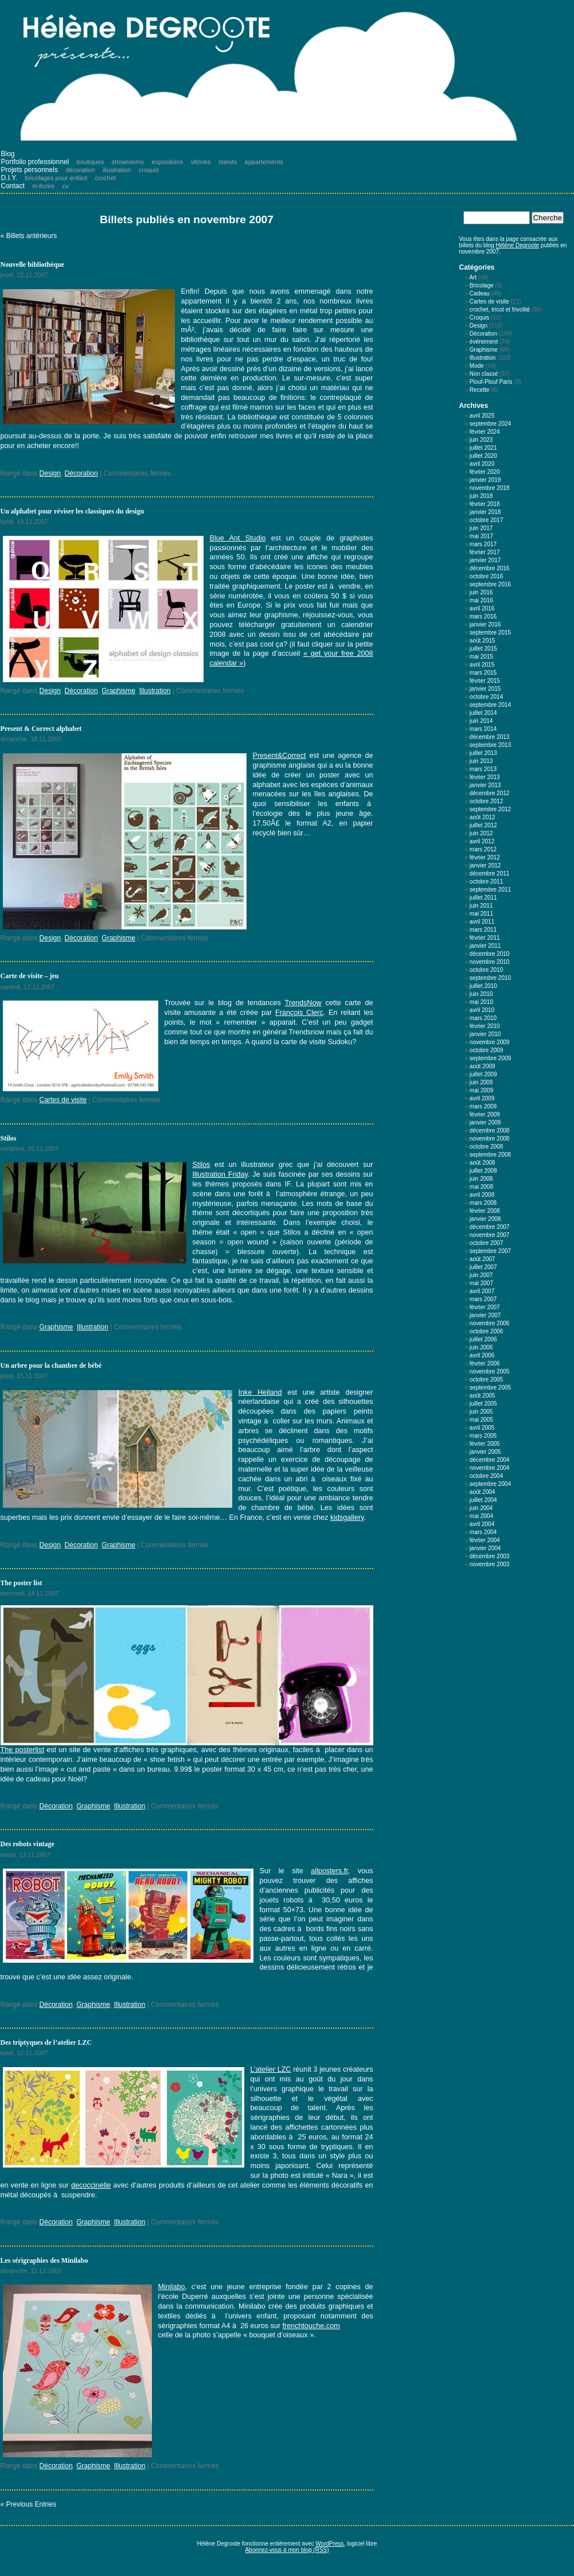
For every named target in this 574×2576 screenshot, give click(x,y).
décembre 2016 (490, 568)
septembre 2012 (490, 809)
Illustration (155, 691)
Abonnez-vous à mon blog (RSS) (287, 2550)
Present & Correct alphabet (41, 729)
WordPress (329, 2543)
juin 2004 (481, 1508)
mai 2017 (481, 536)
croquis (149, 169)
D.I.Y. (9, 178)
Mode (477, 366)
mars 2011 (483, 930)
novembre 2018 (490, 488)
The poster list (21, 1583)
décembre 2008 (490, 1130)
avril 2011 (482, 922)
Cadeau (480, 293)
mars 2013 (483, 769)
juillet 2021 (483, 448)
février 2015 (485, 681)
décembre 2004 (490, 1460)
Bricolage (482, 285)
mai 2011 (481, 913)
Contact (13, 186)
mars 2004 (483, 1532)
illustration (117, 169)
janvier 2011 (485, 946)
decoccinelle (91, 2185)
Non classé (484, 374)
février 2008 (485, 1211)
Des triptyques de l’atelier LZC (46, 2042)
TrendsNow (303, 1003)
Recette (479, 390)
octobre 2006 (486, 1331)
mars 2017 (483, 544)
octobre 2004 (486, 1476)
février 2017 (485, 552)
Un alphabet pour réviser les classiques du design (73, 511)
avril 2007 (482, 1291)
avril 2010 (482, 1010)
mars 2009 (483, 1106)
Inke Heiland (260, 1392)
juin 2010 (481, 994)
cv (66, 185)
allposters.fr (329, 1871)
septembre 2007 (490, 1251)
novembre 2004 (490, 1468)
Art (473, 277)
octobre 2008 (486, 1146)
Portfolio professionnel (35, 162)
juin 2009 (481, 1082)
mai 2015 (481, 656)
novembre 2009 (490, 1042)
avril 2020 (482, 464)
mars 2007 (483, 1299)
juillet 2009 (483, 1074)
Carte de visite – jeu (30, 976)
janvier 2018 (485, 512)
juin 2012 (481, 833)
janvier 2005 (485, 1452)
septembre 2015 (490, 632)
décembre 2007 (490, 1227)
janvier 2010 (485, 1034)
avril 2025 (482, 416)
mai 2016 (481, 600)
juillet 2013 (483, 753)
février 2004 (485, 1540)
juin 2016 (481, 592)
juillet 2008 (483, 1171)
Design (50, 473)
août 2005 (482, 1395)
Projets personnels (29, 170)
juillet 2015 (483, 648)
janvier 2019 (485, 480)
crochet (105, 177)
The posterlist (22, 1750)
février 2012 (485, 857)
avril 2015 (482, 664)
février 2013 (485, 777)
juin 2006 (481, 1347)
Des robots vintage (27, 1844)
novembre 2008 (490, 1138)
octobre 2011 (486, 881)
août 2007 (482, 1259)
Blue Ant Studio (238, 538)
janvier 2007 (485, 1315)
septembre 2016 (490, 584)
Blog (8, 154)
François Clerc (299, 1013)
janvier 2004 (485, 1548)
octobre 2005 (486, 1379)
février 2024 (485, 432)
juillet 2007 (483, 1267)
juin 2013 (481, 761)
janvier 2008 (485, 1219)
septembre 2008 (490, 1154)
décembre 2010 (490, 954)
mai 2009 (481, 1090)
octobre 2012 (486, 801)
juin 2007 (481, 1275)
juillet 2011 (483, 897)
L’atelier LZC (271, 2069)
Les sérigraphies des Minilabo (44, 2260)
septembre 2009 (490, 1058)
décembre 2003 (490, 1556)
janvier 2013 (485, 785)
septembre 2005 (490, 1387)
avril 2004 (482, 1524)
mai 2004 (481, 1516)
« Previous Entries (28, 2504)
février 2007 (485, 1307)
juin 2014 (481, 721)
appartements (264, 161)
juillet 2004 (483, 1500)
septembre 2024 (490, 424)
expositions (167, 161)
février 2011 (485, 938)
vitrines (201, 161)
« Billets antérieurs (29, 236)
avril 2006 (482, 1355)
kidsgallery (347, 1517)
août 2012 (482, 817)
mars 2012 (483, 849)
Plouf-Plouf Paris (491, 382)
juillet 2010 (483, 986)
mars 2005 (483, 1436)
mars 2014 (483, 729)
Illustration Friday (220, 1174)
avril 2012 (482, 841)
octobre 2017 (486, 520)
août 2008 (482, 1162)
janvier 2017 (485, 560)
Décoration (81, 473)
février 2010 (485, 1026)
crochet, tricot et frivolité (500, 309)
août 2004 (482, 1492)
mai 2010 (481, 1002)
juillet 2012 (483, 825)
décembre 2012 (490, 793)
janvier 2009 (485, 1122)
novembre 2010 (490, 962)
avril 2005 (482, 1428)
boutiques (90, 161)
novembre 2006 (490, 1323)
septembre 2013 (490, 745)
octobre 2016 (486, 576)
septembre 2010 (490, 978)
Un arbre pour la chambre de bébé (51, 1365)
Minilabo (171, 2287)
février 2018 (485, 504)
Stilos (9, 1138)
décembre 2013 (490, 737)
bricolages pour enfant (56, 177)
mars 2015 (483, 673)
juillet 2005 (483, 1403)
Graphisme (118, 691)
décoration (80, 169)
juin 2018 (481, 496)
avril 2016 (482, 608)
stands (227, 161)
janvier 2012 (485, 865)
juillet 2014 (483, 713)
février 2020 (485, 472)
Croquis (479, 317)
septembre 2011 (490, 889)
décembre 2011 (490, 873)
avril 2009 (482, 1098)
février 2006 (485, 1363)
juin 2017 (481, 528)
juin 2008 (481, 1179)
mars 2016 (483, 616)
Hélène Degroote (517, 245)
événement (484, 341)
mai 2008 (481, 1187)
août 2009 (482, 1066)
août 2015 (482, 640)
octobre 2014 (486, 697)
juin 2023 (481, 440)
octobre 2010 (486, 970)
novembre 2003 (490, 1564)
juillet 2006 (483, 1339)
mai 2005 (481, 1420)
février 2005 (485, 1444)
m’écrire (43, 185)
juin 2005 (481, 1411)
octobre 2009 (486, 1050)
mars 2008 (483, 1203)
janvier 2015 (485, 689)
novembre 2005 (490, 1371)
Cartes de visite (63, 1100)
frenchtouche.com (311, 2326)
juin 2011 (481, 905)
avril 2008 (482, 1195)
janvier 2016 (485, 624)
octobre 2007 (486, 1243)
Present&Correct (279, 756)
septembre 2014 (490, 705)
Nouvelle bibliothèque (33, 264)
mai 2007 (481, 1283)
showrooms (128, 161)
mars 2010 (483, 1018)
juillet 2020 (483, 456)
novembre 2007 (490, 1235)
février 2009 (485, 1114)
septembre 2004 (490, 1484)
